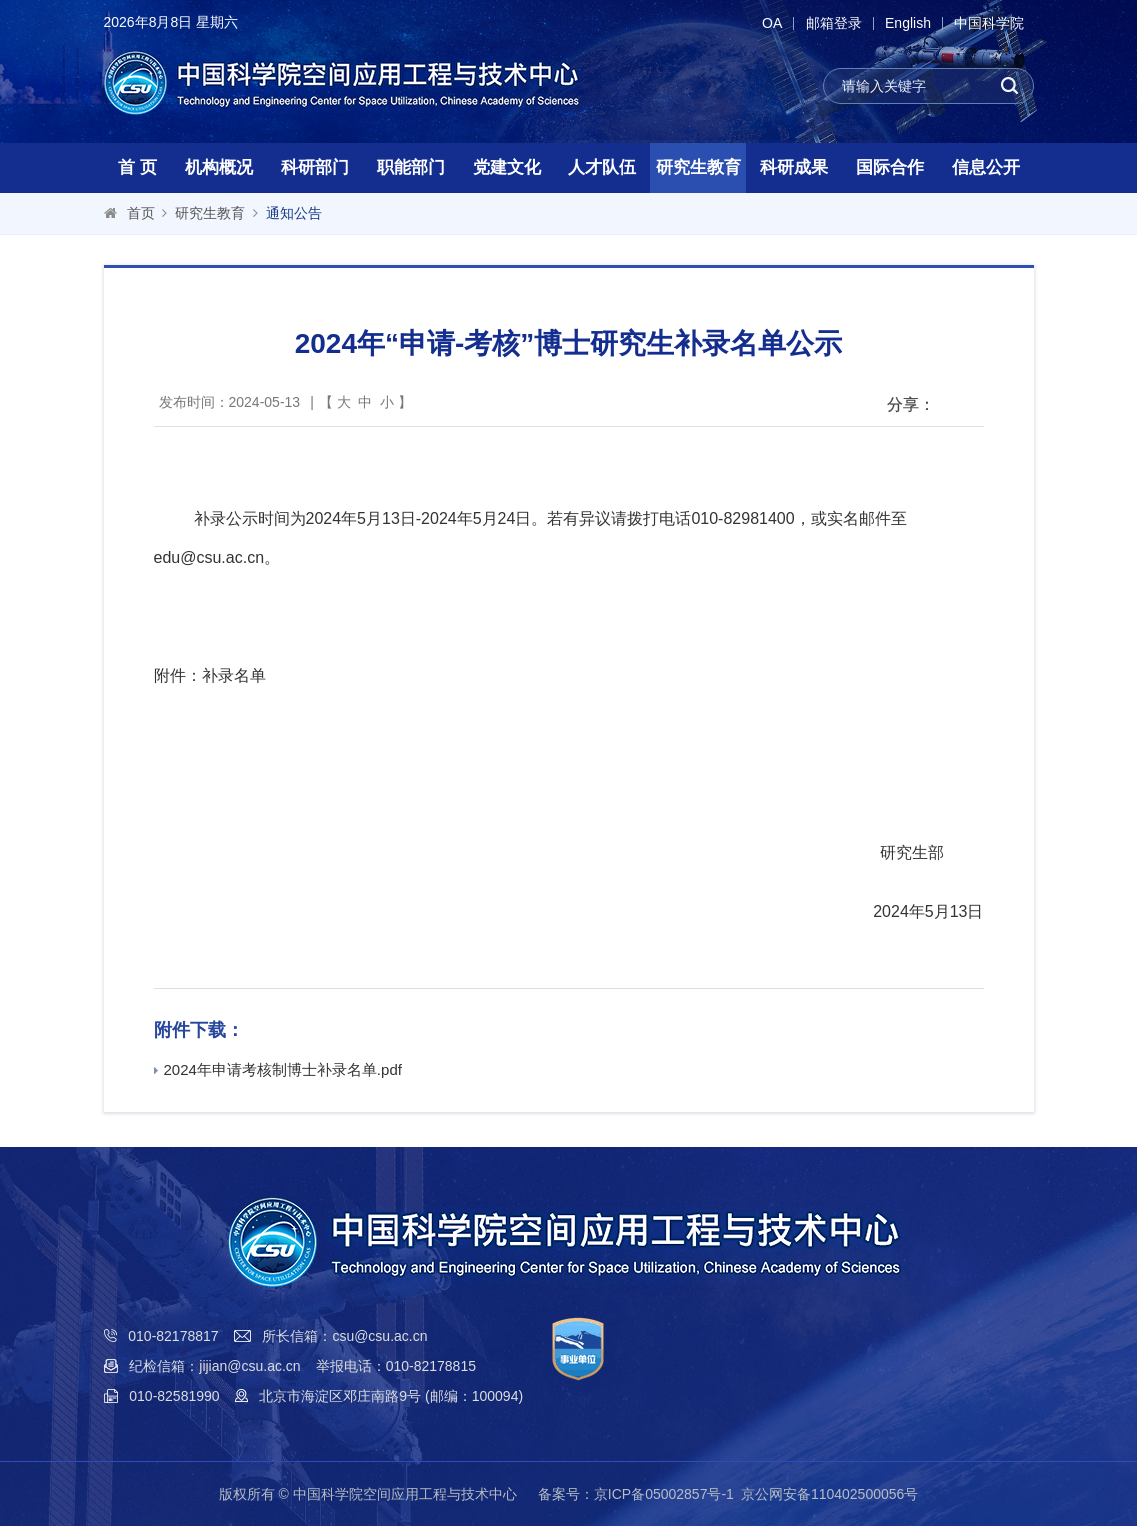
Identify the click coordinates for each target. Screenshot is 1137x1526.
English (906, 23)
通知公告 (294, 213)
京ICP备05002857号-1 (664, 1494)
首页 (141, 213)
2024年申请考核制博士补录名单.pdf (278, 1069)
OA (766, 23)
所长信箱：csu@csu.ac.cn (344, 1336)
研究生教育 (698, 167)
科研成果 (794, 167)
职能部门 (411, 167)
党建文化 (507, 167)
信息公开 (986, 167)
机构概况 (219, 167)
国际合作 (890, 167)
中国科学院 (989, 23)
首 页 (137, 167)
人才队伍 (602, 167)
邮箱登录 (830, 23)
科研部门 (315, 167)
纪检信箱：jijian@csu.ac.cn (214, 1366)
